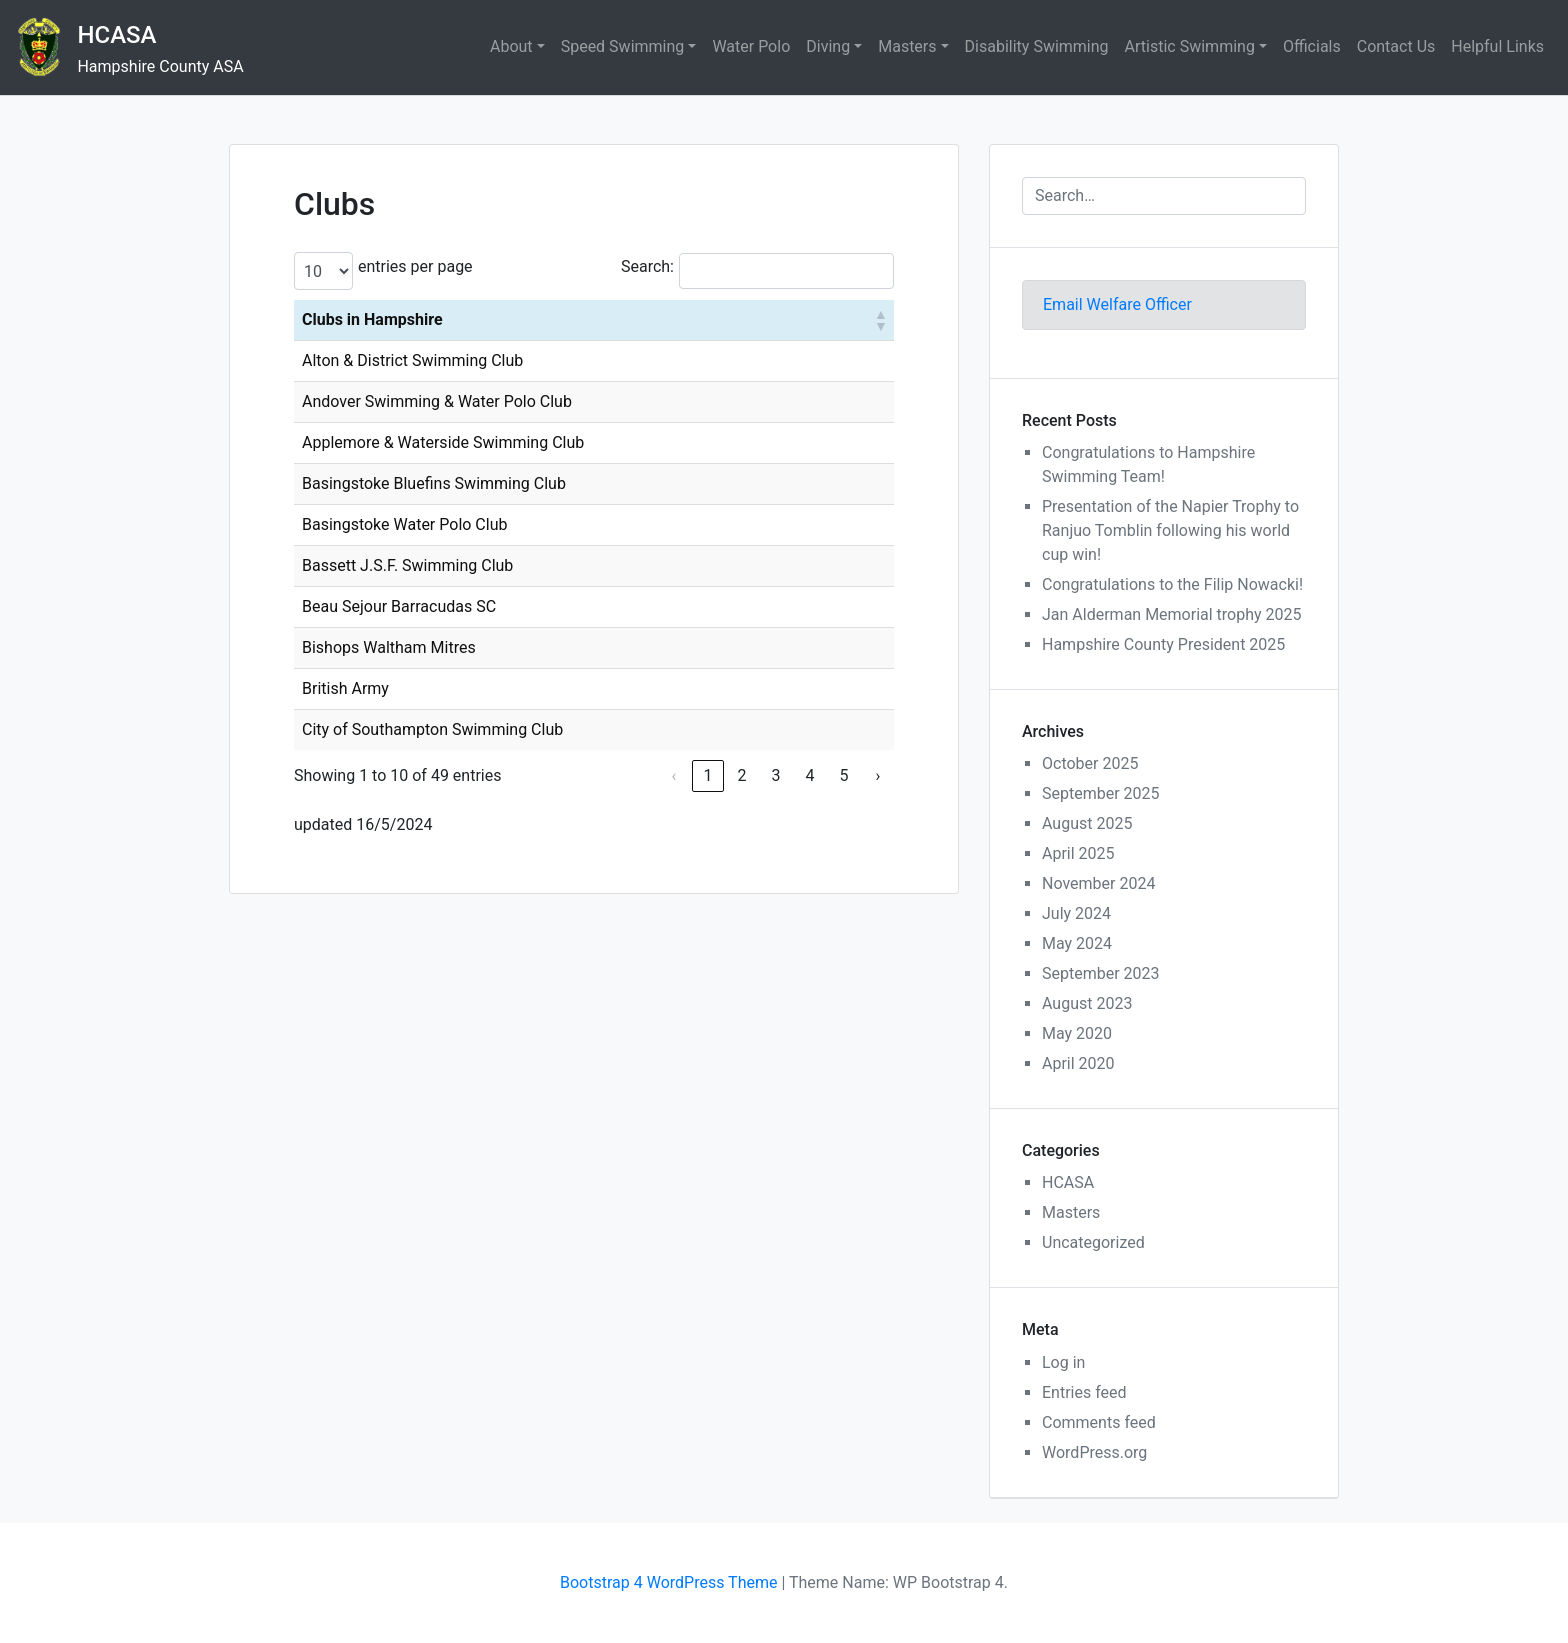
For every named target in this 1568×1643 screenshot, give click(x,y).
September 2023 (1101, 973)
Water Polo (751, 46)
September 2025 (1101, 793)
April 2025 (1078, 853)
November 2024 (1098, 883)
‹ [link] (674, 775)
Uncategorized (1093, 1242)
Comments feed (1099, 1422)
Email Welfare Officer (1117, 304)
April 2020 (1078, 1063)
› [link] (878, 775)
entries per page (415, 266)
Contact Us (1396, 46)
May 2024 (1077, 943)
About (511, 46)
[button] (880, 320)
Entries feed (1084, 1392)
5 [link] (843, 775)
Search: (647, 266)
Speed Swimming (623, 46)
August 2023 (1087, 1003)
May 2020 (1077, 1033)
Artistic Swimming (1190, 46)
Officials (1312, 46)
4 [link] (809, 775)
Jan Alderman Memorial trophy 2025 (1172, 614)
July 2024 (1076, 913)
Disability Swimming (1037, 46)
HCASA (116, 35)
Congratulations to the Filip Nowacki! (1172, 584)
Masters (907, 46)
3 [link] (775, 775)
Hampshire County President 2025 (1163, 644)
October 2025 (1090, 763)
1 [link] (707, 775)
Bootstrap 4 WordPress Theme (668, 1582)
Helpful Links (1497, 46)
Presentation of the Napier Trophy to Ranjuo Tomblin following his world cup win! (1170, 530)
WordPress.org (1094, 1452)
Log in (1063, 1362)
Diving (828, 46)
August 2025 (1087, 823)
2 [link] (741, 775)
